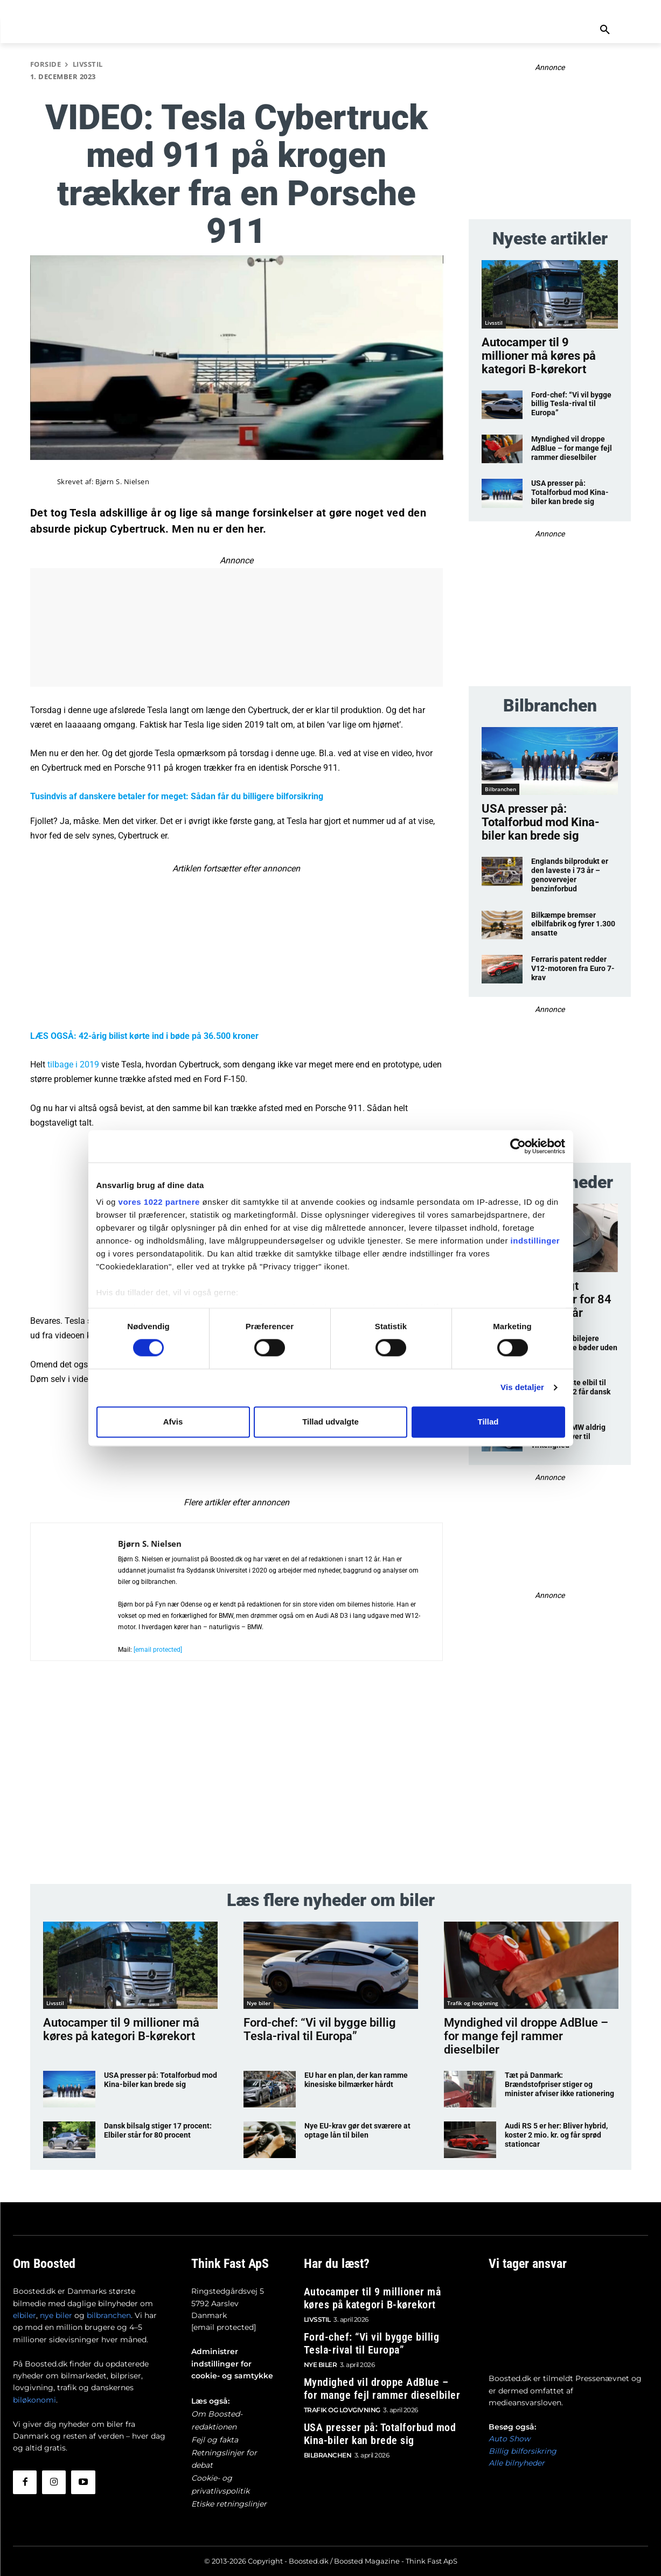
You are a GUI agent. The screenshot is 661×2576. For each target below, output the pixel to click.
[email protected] (223, 2327)
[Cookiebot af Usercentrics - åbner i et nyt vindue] (518, 1146)
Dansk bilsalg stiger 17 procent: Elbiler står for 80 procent (158, 2130)
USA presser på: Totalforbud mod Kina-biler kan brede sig (570, 492)
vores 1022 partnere (159, 1201)
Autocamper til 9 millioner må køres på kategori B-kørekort (539, 356)
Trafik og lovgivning (472, 2003)
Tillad (488, 1421)
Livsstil (88, 64)
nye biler (56, 2315)
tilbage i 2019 (73, 1064)
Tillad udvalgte (330, 1421)
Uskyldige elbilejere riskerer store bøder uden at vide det (574, 1347)
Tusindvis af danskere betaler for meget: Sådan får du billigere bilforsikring (176, 796)
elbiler (24, 2315)
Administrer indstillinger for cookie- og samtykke (232, 2363)
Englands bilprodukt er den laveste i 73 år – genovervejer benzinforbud (569, 874)
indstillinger (535, 1240)
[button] (605, 30)
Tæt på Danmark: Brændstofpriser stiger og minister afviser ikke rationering (559, 2084)
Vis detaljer (522, 1387)
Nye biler (258, 2003)
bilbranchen (109, 2315)
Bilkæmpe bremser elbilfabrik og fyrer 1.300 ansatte (573, 924)
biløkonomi (34, 2400)
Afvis (173, 1421)
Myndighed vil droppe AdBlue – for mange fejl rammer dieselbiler (571, 448)
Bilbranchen (500, 789)
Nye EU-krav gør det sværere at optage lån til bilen (357, 2130)
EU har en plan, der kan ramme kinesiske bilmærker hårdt (356, 2080)
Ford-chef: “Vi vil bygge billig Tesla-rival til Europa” (571, 403)
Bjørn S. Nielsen (122, 481)
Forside (45, 64)
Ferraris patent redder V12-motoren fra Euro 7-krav (573, 968)
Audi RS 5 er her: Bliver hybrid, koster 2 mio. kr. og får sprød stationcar (556, 2134)
